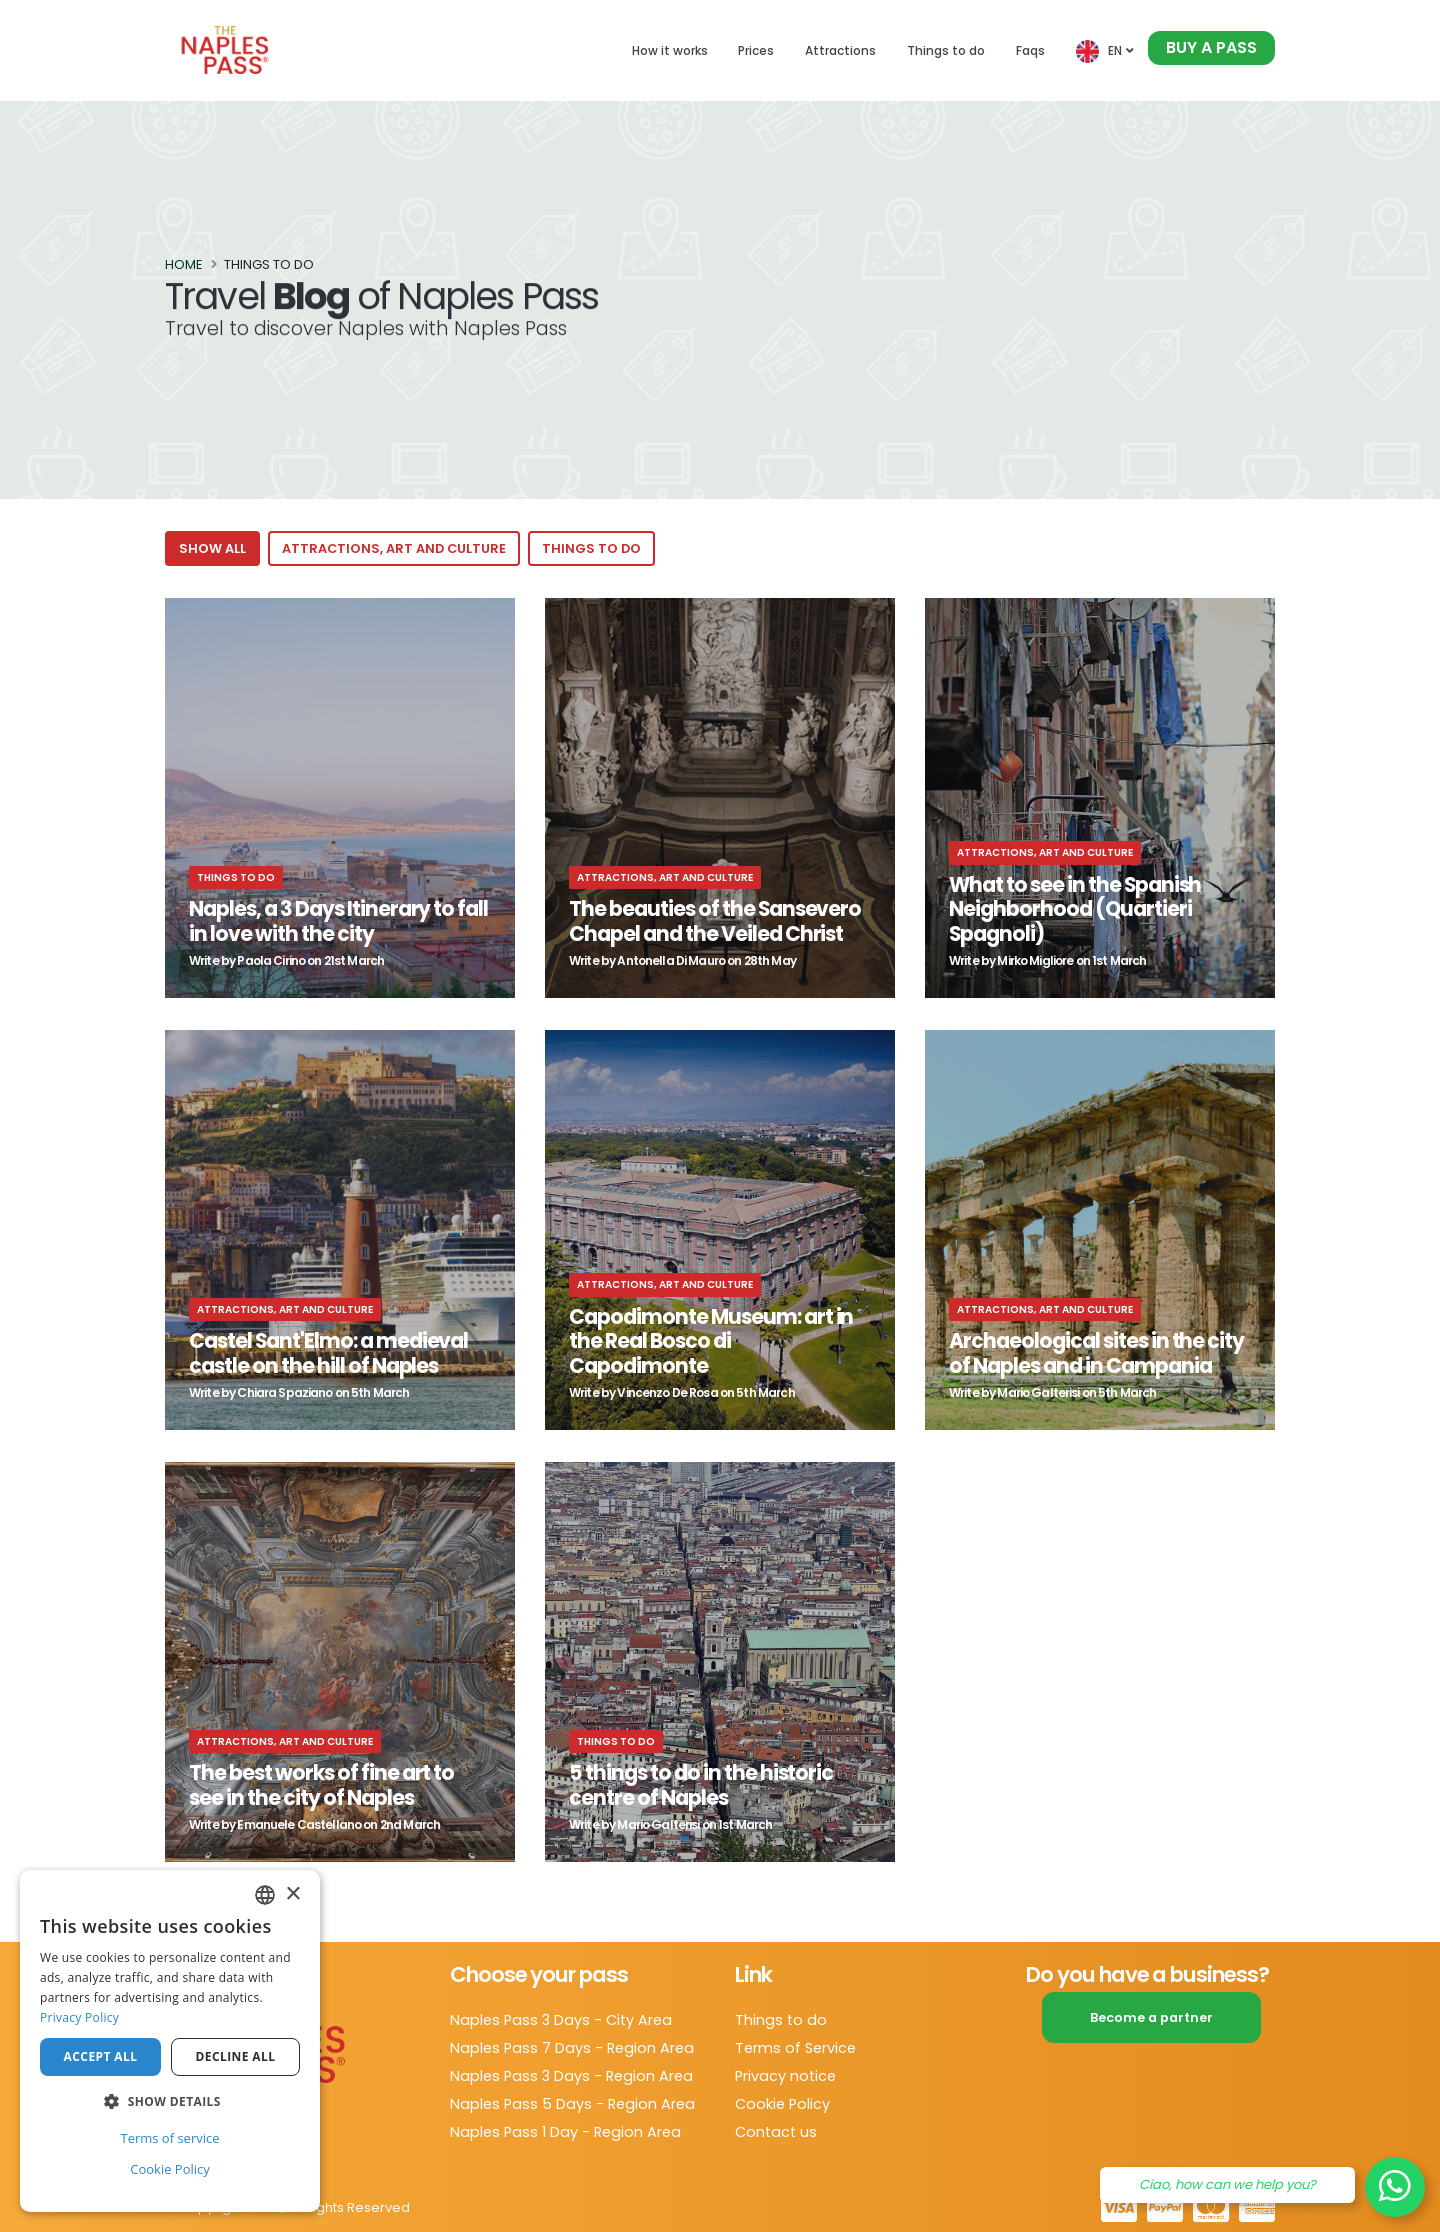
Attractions (840, 50)
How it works (670, 50)
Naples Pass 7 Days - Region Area (572, 2048)
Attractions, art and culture (394, 548)
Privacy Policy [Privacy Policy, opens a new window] (79, 2017)
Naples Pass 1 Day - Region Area (565, 2132)
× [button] (292, 1894)
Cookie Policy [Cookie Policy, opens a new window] (170, 2169)
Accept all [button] (101, 2056)
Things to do (946, 50)
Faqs (1030, 50)
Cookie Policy (782, 2104)
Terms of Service (795, 2048)
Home (183, 265)
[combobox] (265, 1895)
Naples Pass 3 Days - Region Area (571, 2076)
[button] (170, 2102)
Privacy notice (785, 2076)
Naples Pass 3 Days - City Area (561, 2020)
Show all (212, 548)
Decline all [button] (236, 2056)
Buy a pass (1211, 47)
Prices (756, 50)
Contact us (776, 2132)
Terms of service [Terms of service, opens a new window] (169, 2138)
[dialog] (170, 2041)
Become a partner (1151, 2017)
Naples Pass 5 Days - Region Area (572, 2104)
